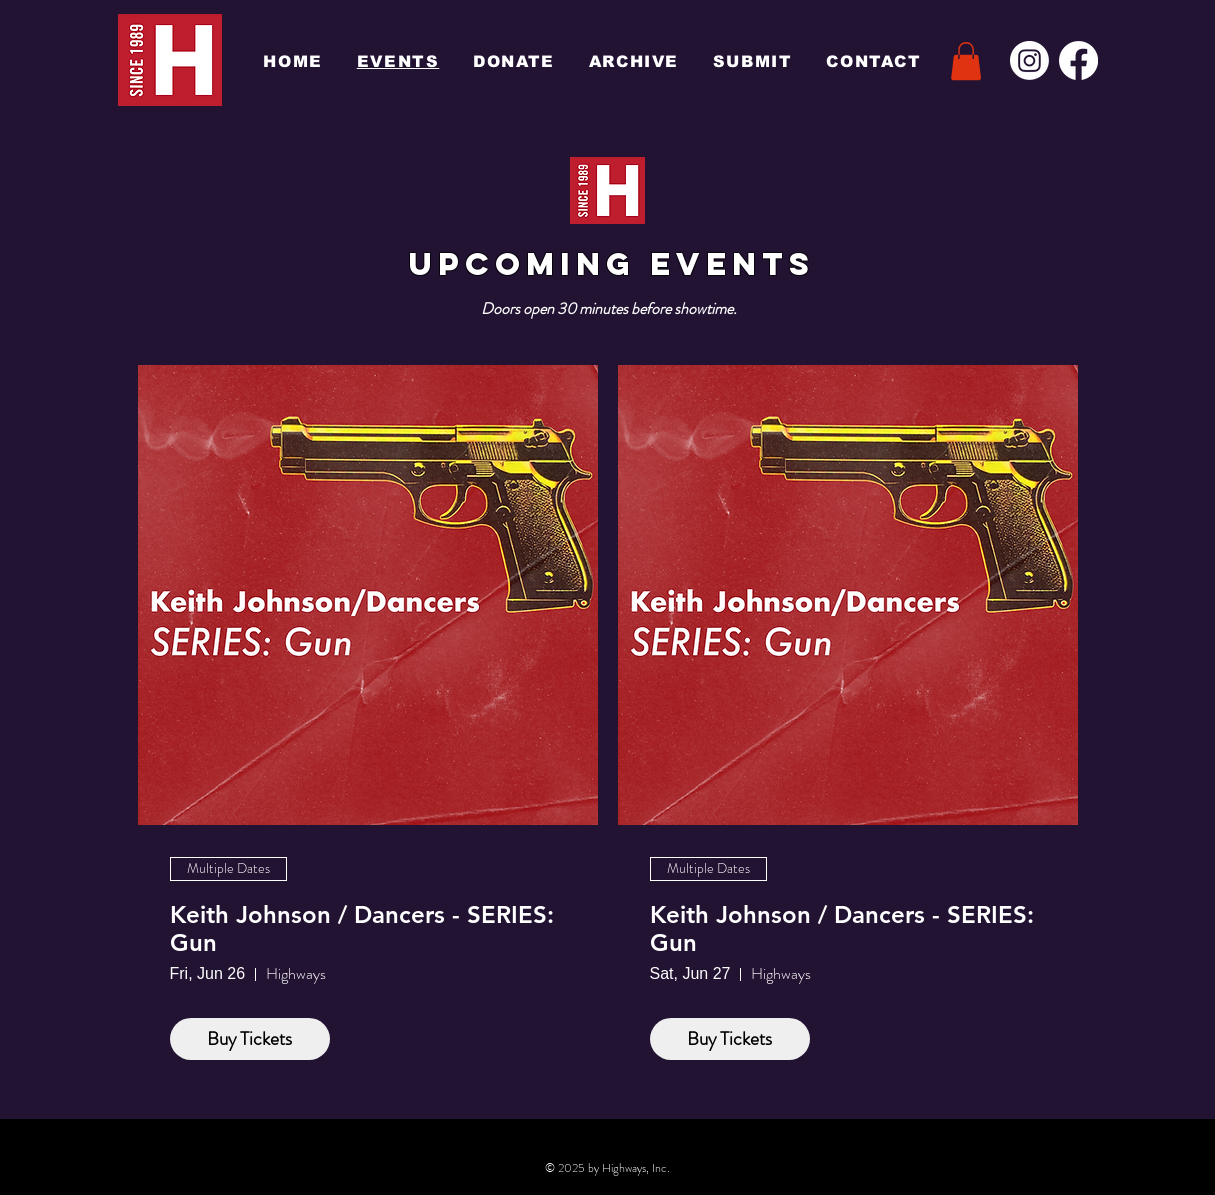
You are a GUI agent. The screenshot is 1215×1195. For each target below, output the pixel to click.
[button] (966, 61)
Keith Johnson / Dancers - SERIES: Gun (362, 929)
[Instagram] (1029, 60)
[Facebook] (1078, 60)
